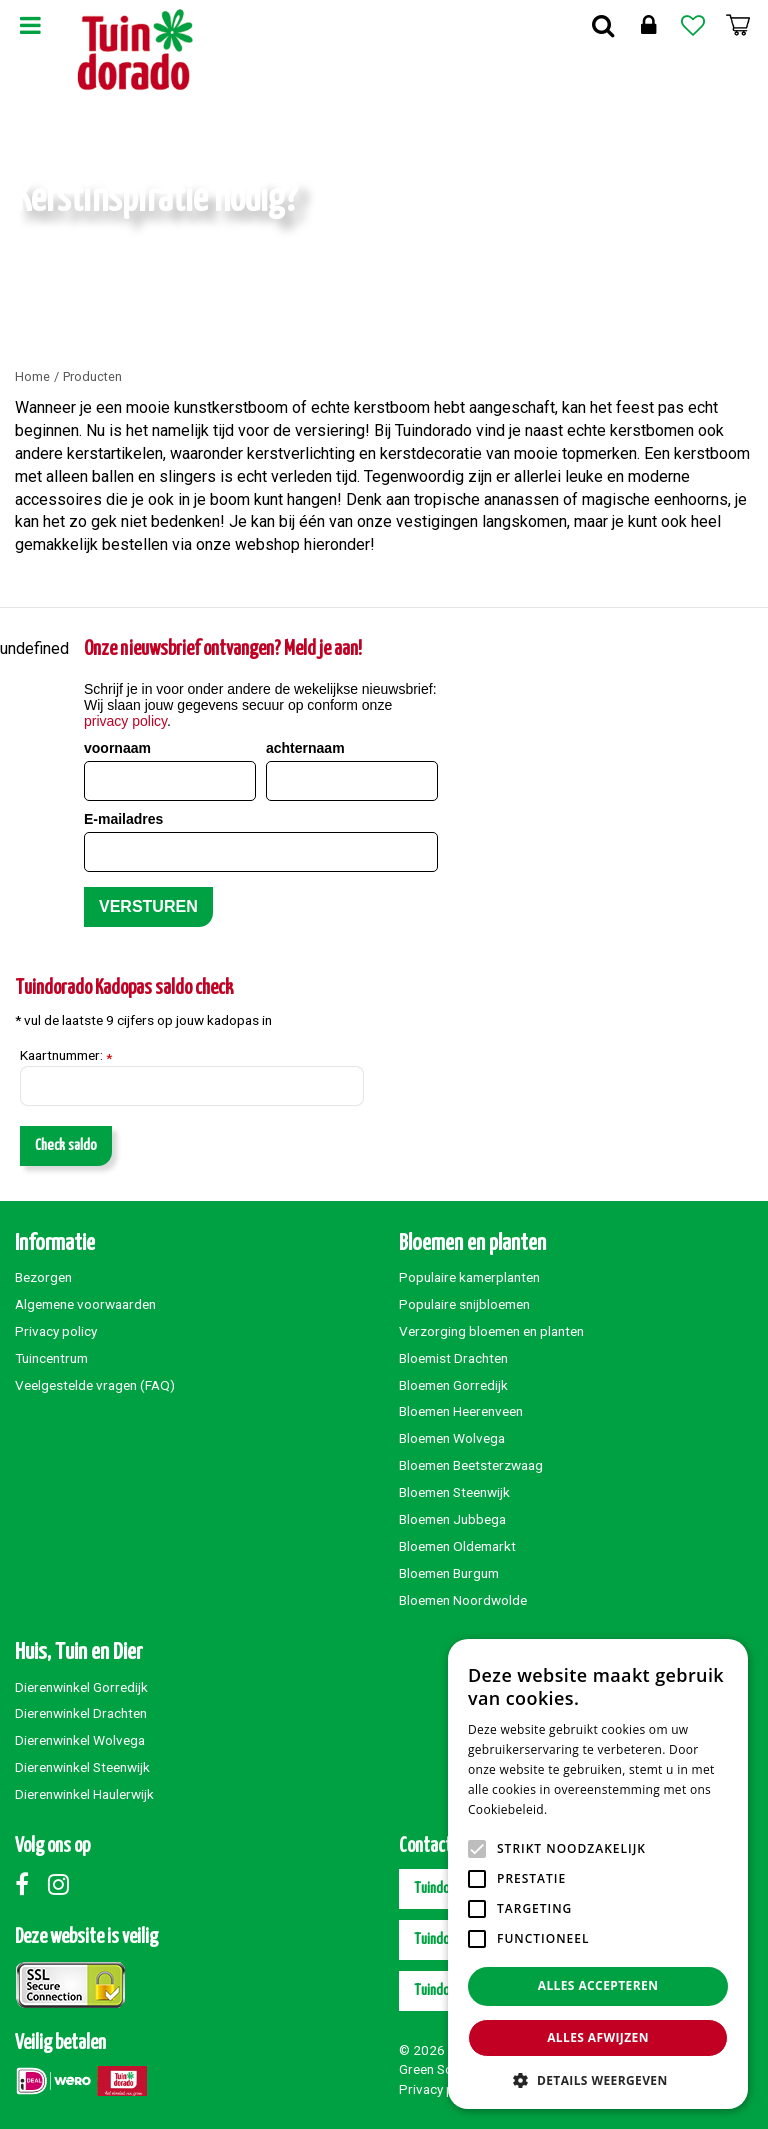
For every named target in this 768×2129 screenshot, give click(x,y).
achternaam (305, 748)
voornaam (117, 748)
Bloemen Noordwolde (463, 1600)
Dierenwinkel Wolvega (80, 1740)
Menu (30, 25)
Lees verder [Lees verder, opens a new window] (585, 1809)
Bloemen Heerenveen (461, 1411)
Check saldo (66, 1145)
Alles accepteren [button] (598, 1985)
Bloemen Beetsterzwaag (471, 1465)
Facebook (30, 1884)
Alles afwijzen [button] (598, 2037)
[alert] (598, 1874)
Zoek (603, 25)
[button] (598, 2079)
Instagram (63, 1884)
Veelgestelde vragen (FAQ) (95, 1385)
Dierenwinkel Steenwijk (82, 1767)
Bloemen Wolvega (452, 1438)
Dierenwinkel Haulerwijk (84, 1794)
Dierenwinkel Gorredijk (81, 1687)
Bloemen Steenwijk (454, 1492)
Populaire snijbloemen (464, 1304)
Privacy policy (56, 1331)
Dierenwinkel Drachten (81, 1713)
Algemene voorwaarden (85, 1304)
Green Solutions (446, 2069)
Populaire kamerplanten (469, 1277)
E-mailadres (123, 819)
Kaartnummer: (66, 1056)
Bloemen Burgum (449, 1573)
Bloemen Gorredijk (453, 1385)
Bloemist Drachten (453, 1358)
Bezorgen (43, 1277)
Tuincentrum (51, 1358)
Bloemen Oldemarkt (457, 1546)
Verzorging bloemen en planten (491, 1331)
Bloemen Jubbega (452, 1519)
